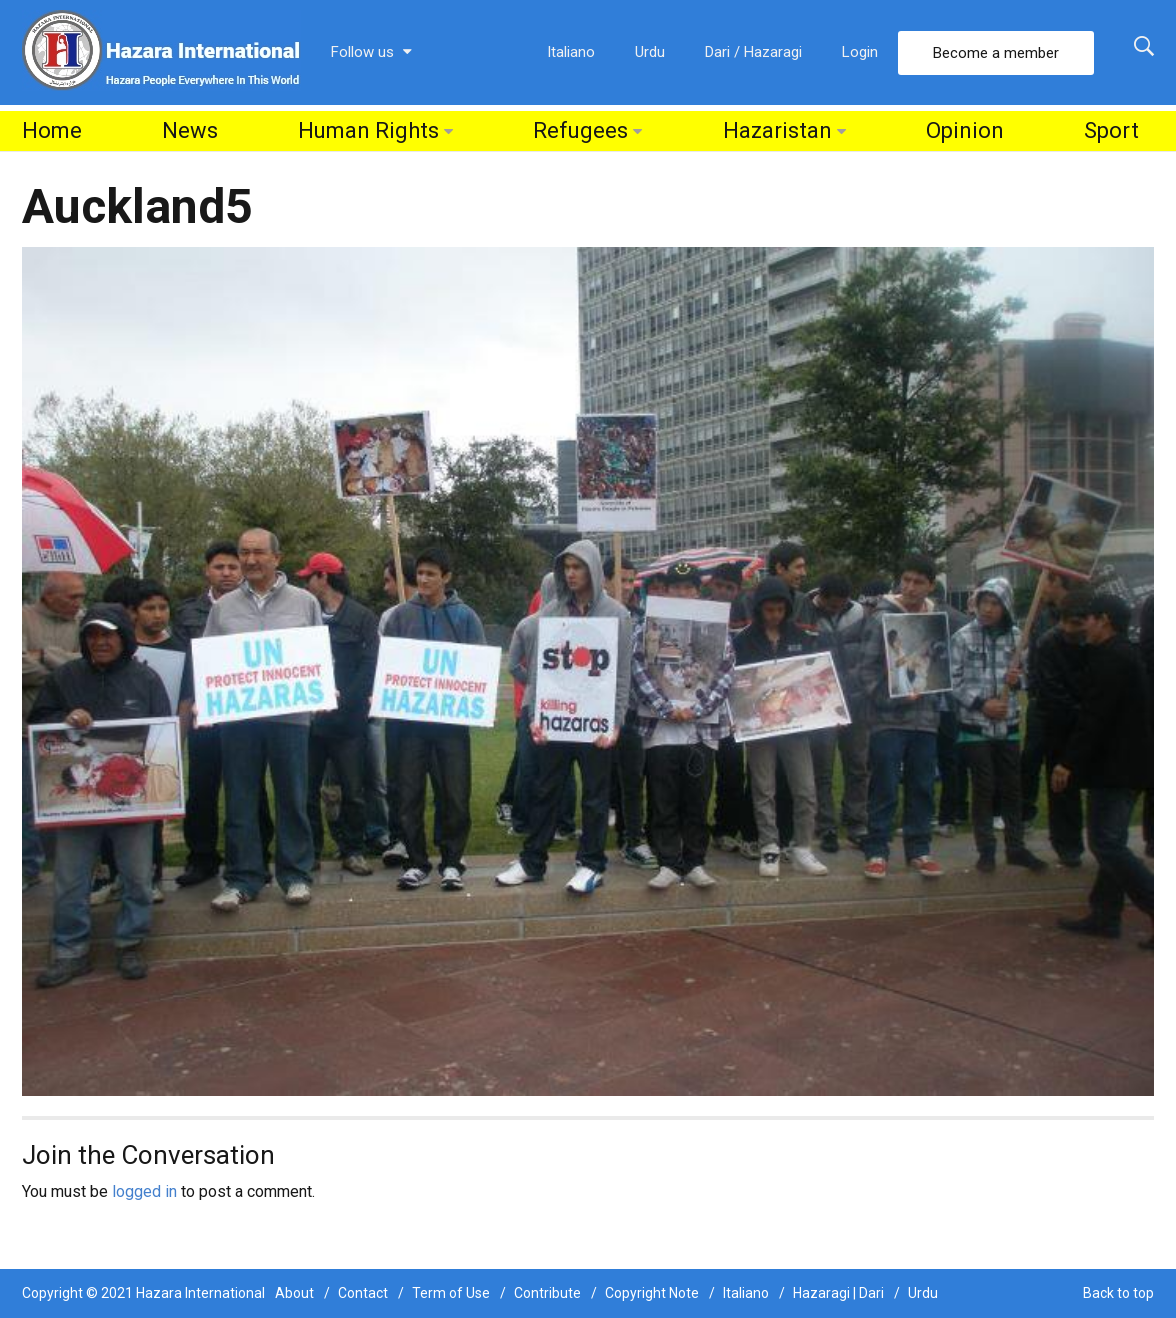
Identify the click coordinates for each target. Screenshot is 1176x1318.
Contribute (547, 1293)
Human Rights (368, 130)
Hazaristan (777, 130)
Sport (1111, 130)
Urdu (650, 52)
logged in (144, 1191)
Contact (363, 1293)
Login (860, 52)
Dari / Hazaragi (753, 52)
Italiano (571, 52)
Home (52, 130)
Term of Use (451, 1293)
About (294, 1293)
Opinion (965, 130)
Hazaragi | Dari (838, 1293)
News (190, 130)
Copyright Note (652, 1293)
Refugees (580, 130)
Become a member (996, 53)
